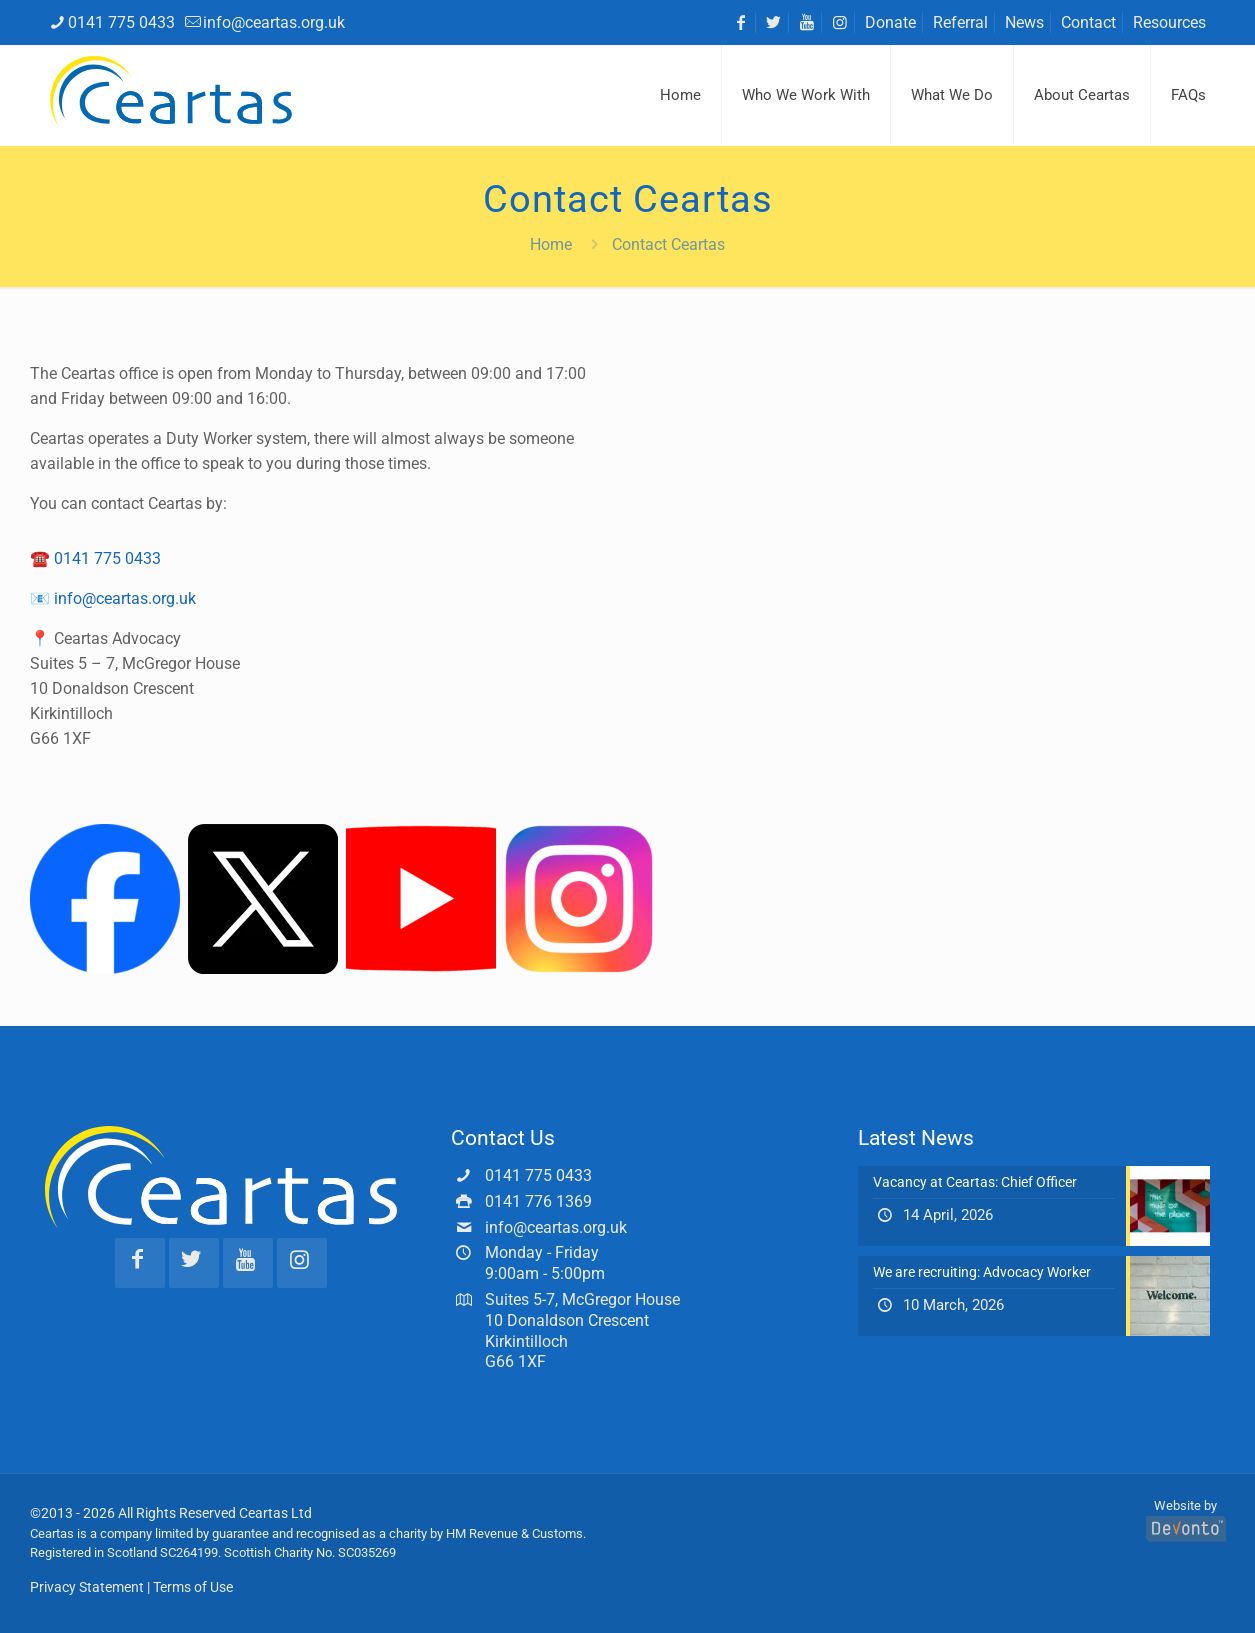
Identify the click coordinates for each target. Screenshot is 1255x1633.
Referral (960, 22)
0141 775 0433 (107, 558)
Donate (890, 22)
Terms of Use (193, 1587)
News (1024, 22)
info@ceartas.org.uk (125, 598)
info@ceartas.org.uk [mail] (274, 22)
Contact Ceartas (668, 244)
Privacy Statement (87, 1587)
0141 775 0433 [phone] (121, 22)
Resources (1169, 22)
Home (551, 244)
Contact (1088, 22)
